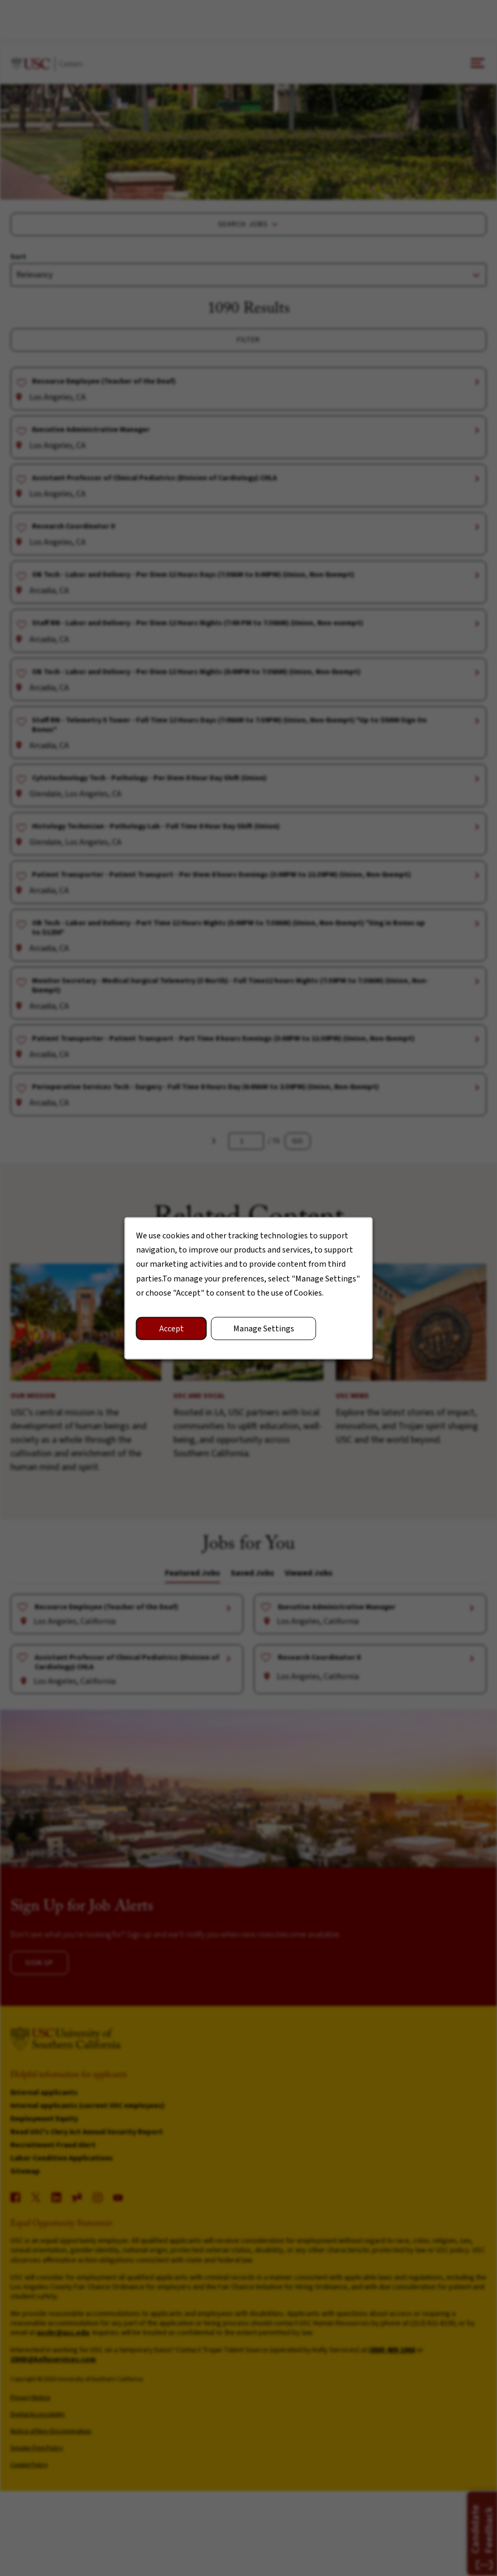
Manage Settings (263, 1328)
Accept (171, 1328)
